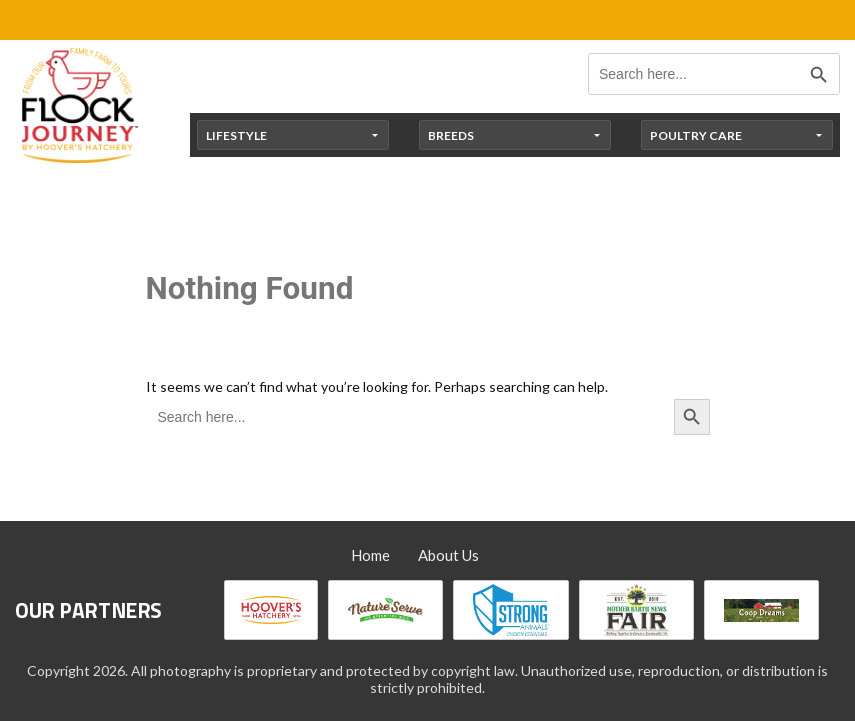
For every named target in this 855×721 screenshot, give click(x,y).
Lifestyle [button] (236, 135)
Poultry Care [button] (696, 135)
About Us (448, 555)
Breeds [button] (451, 135)
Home (370, 555)
